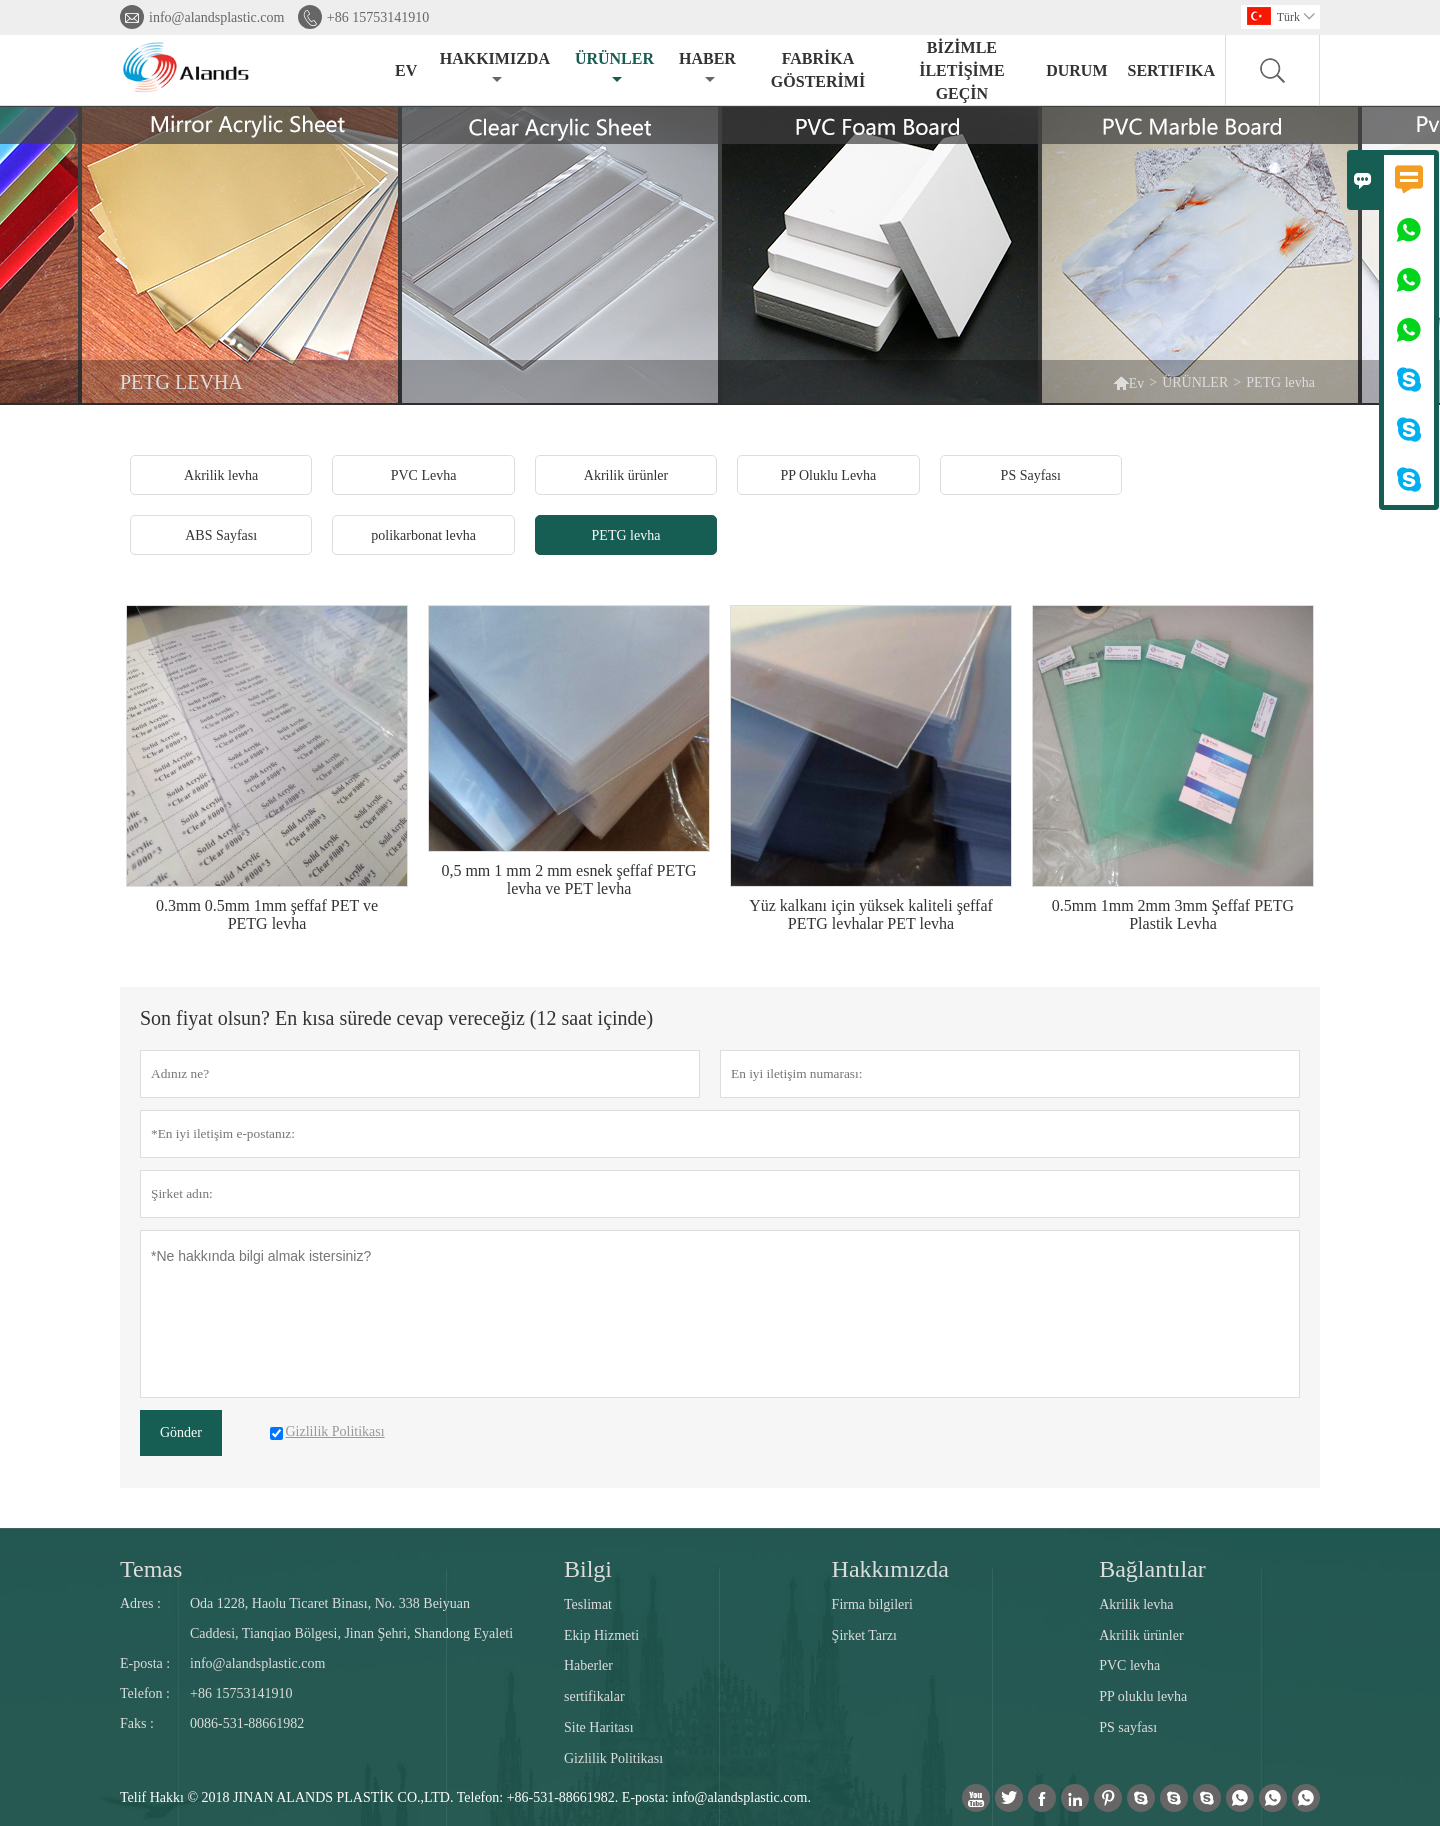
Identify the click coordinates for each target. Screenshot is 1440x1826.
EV (406, 70)
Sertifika (1171, 70)
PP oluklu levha (1143, 1696)
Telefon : (145, 1693)
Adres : (140, 1603)
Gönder (181, 1432)
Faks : (137, 1723)
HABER (707, 68)
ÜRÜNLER (614, 68)
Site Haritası (599, 1727)
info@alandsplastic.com (216, 17)
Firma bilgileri (872, 1604)
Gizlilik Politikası (613, 1758)
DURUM (1076, 70)
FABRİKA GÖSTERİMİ (818, 70)
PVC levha (1129, 1665)
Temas (151, 1569)
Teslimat (588, 1604)
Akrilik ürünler (1141, 1635)
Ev (1129, 382)
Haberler (588, 1665)
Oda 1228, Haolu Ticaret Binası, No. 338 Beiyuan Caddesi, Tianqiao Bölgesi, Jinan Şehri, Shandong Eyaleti (351, 1618)
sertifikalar (594, 1696)
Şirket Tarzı (864, 1635)
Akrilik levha (1136, 1604)
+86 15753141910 (378, 17)
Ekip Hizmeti (601, 1635)
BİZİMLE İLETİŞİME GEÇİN (961, 70)
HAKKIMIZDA (495, 68)
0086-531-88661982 (247, 1723)
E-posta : (145, 1663)
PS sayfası (1128, 1727)
